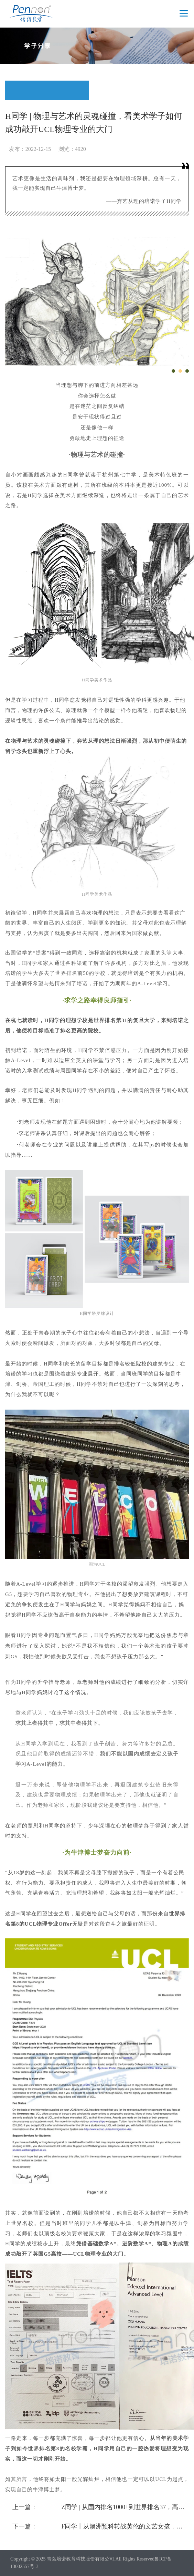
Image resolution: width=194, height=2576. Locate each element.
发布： (17, 149)
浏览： (66, 149)
